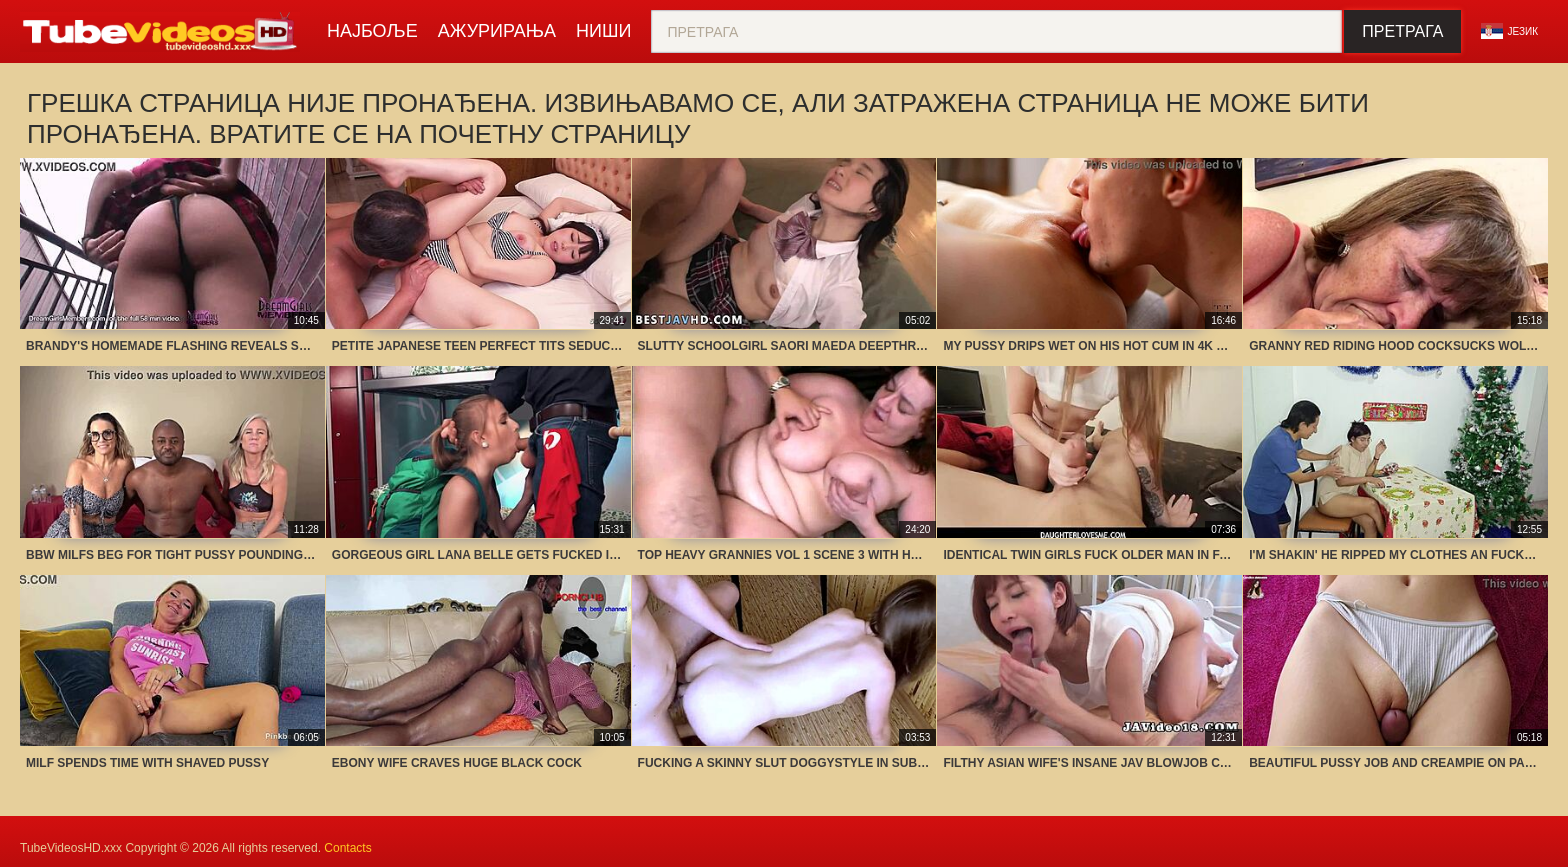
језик (1509, 31)
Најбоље (372, 31)
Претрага (1402, 31)
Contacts (347, 848)
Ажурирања (497, 31)
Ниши (603, 31)
